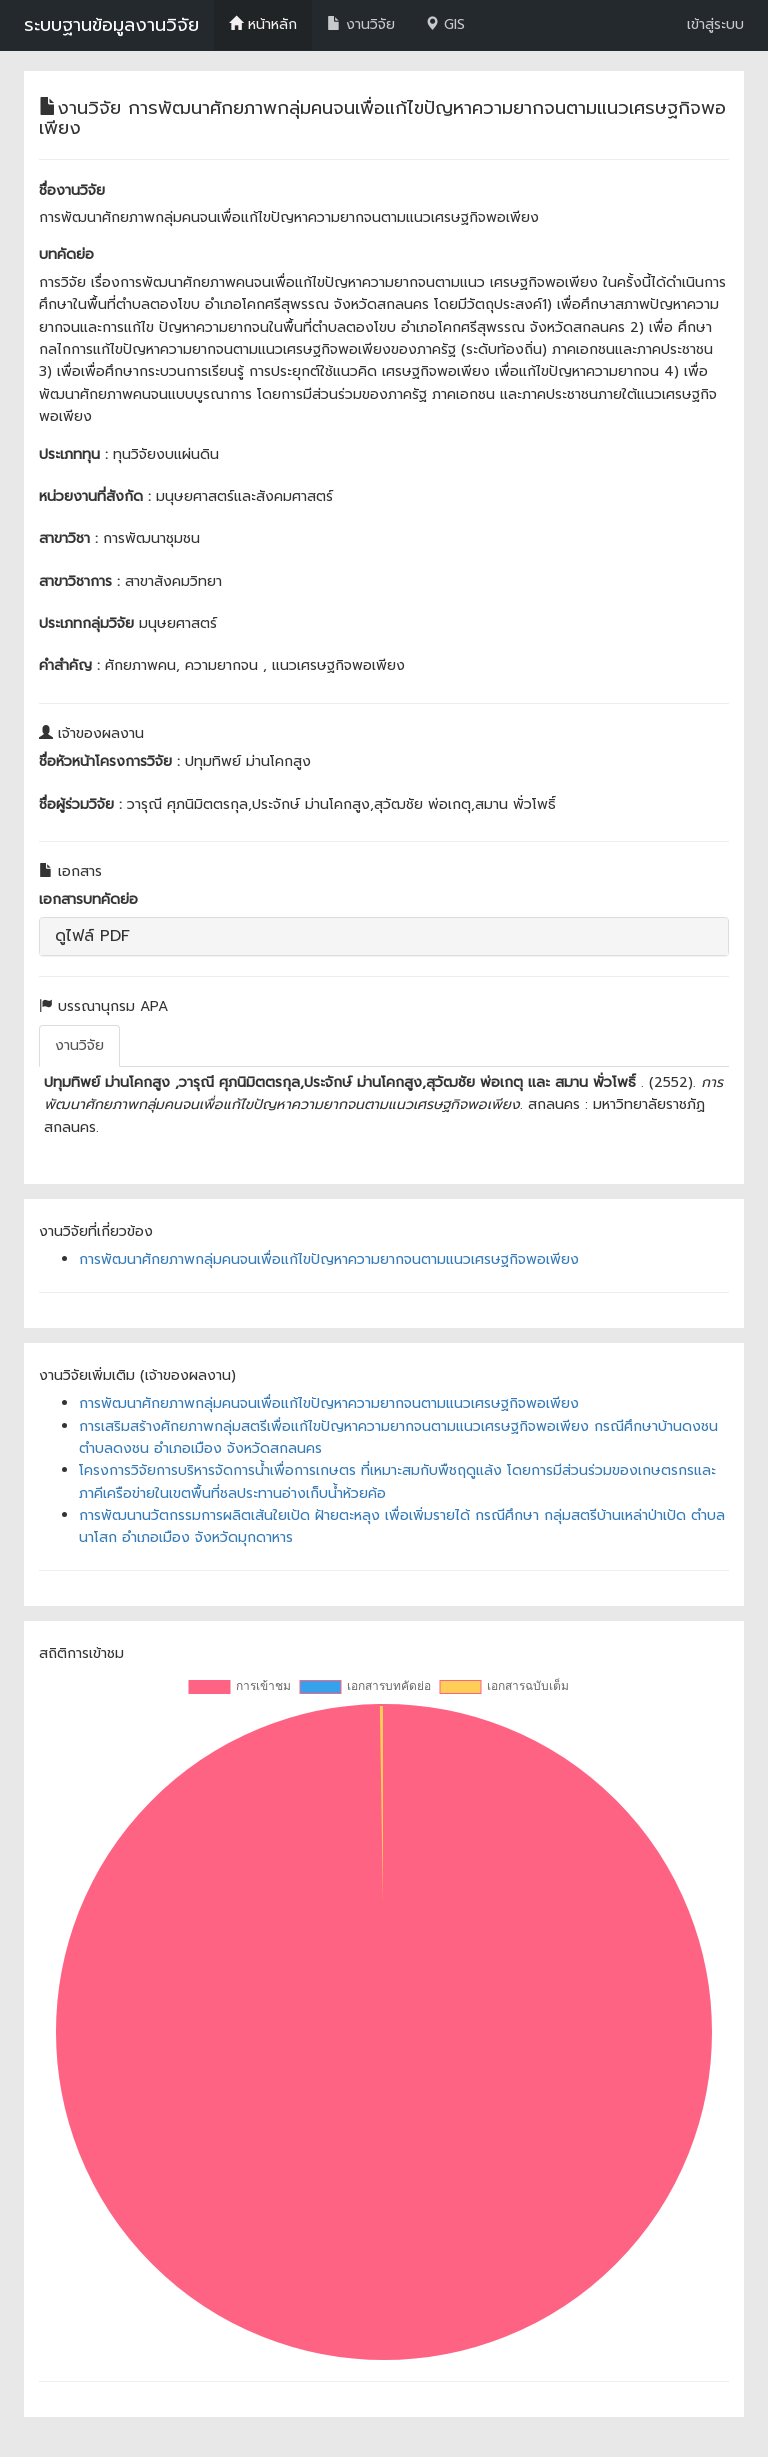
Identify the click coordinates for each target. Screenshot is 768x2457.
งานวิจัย (361, 24)
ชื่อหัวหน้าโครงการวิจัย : (109, 761)
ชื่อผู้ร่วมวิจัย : (80, 804)
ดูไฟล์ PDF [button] (92, 936)
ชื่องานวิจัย (72, 190)
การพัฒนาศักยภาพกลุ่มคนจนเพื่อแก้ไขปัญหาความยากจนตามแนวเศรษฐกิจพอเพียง (329, 1259)
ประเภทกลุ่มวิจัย (86, 623)
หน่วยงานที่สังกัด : (95, 496)
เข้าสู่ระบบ (715, 24)
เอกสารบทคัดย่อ (88, 899)
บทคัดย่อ (66, 254)
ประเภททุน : (73, 454)
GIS (445, 24)
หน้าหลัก (263, 24)
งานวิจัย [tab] (79, 1045)
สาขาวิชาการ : (79, 581)
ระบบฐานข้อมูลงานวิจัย (111, 25)
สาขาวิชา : (68, 538)
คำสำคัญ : (69, 665)
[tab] (384, 937)
